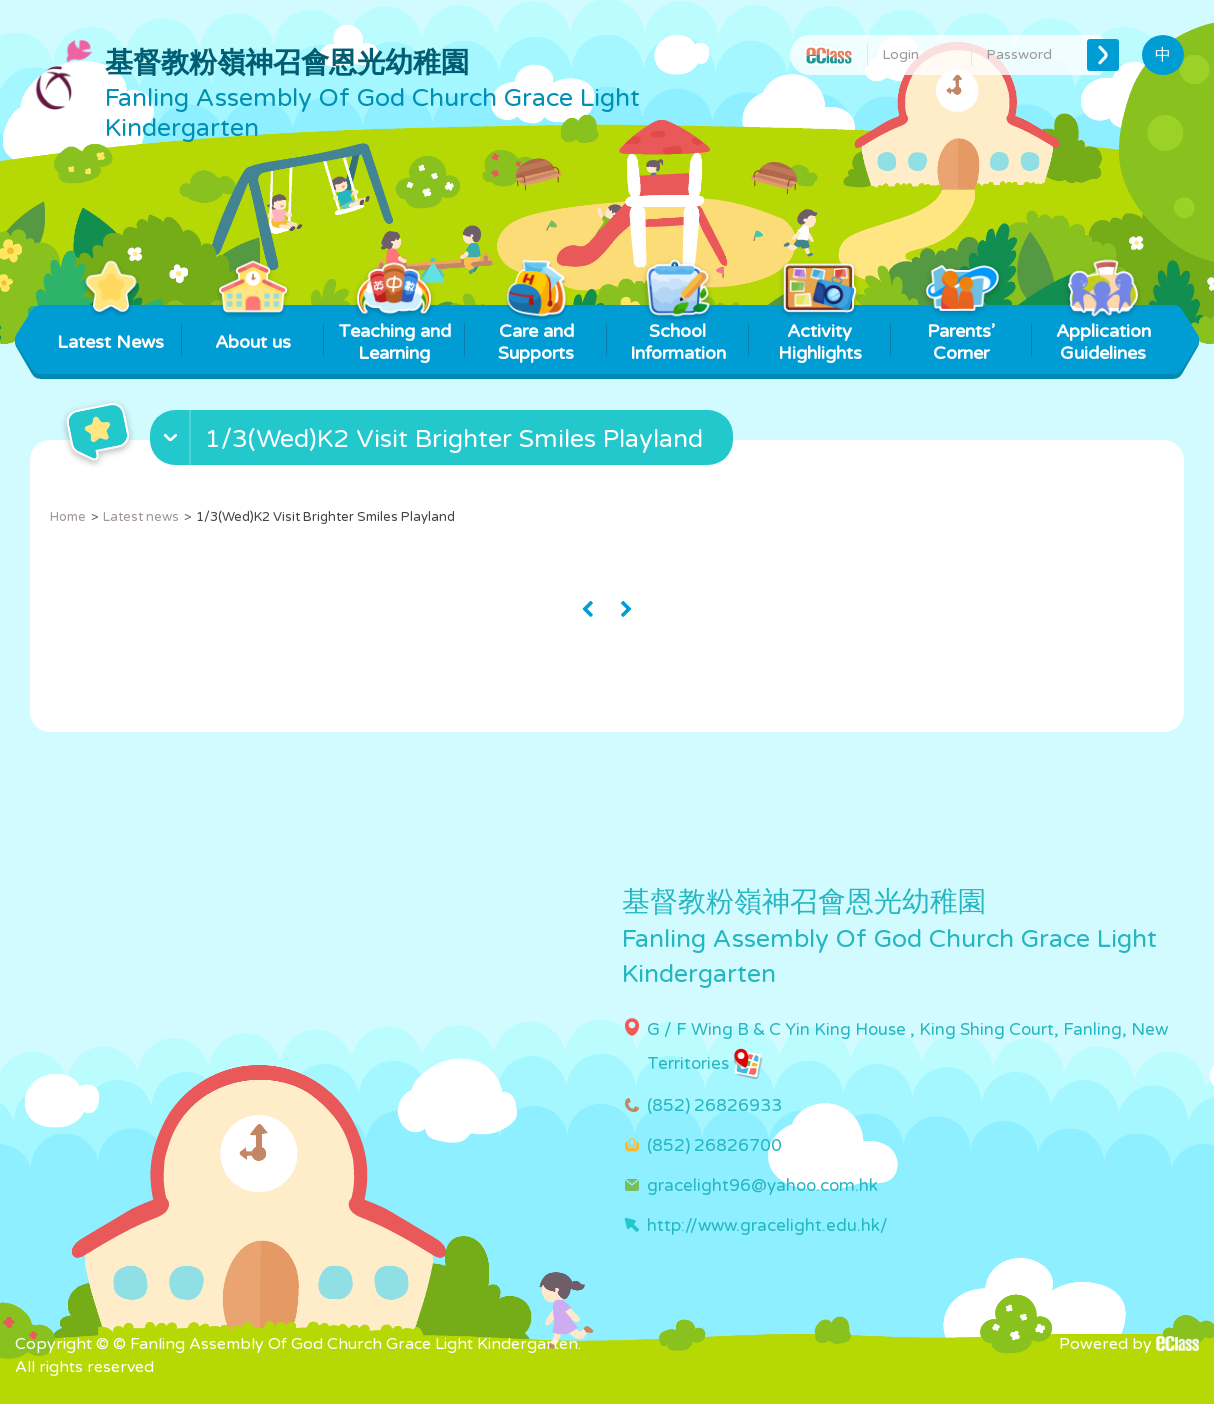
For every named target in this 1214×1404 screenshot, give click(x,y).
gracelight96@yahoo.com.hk (762, 1185)
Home (68, 517)
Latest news (141, 517)
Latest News (110, 329)
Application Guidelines (1103, 334)
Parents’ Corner (961, 334)
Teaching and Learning (394, 334)
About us (252, 329)
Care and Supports (536, 334)
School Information (678, 334)
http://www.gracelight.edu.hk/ (767, 1225)
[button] (444, 442)
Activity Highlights (819, 334)
